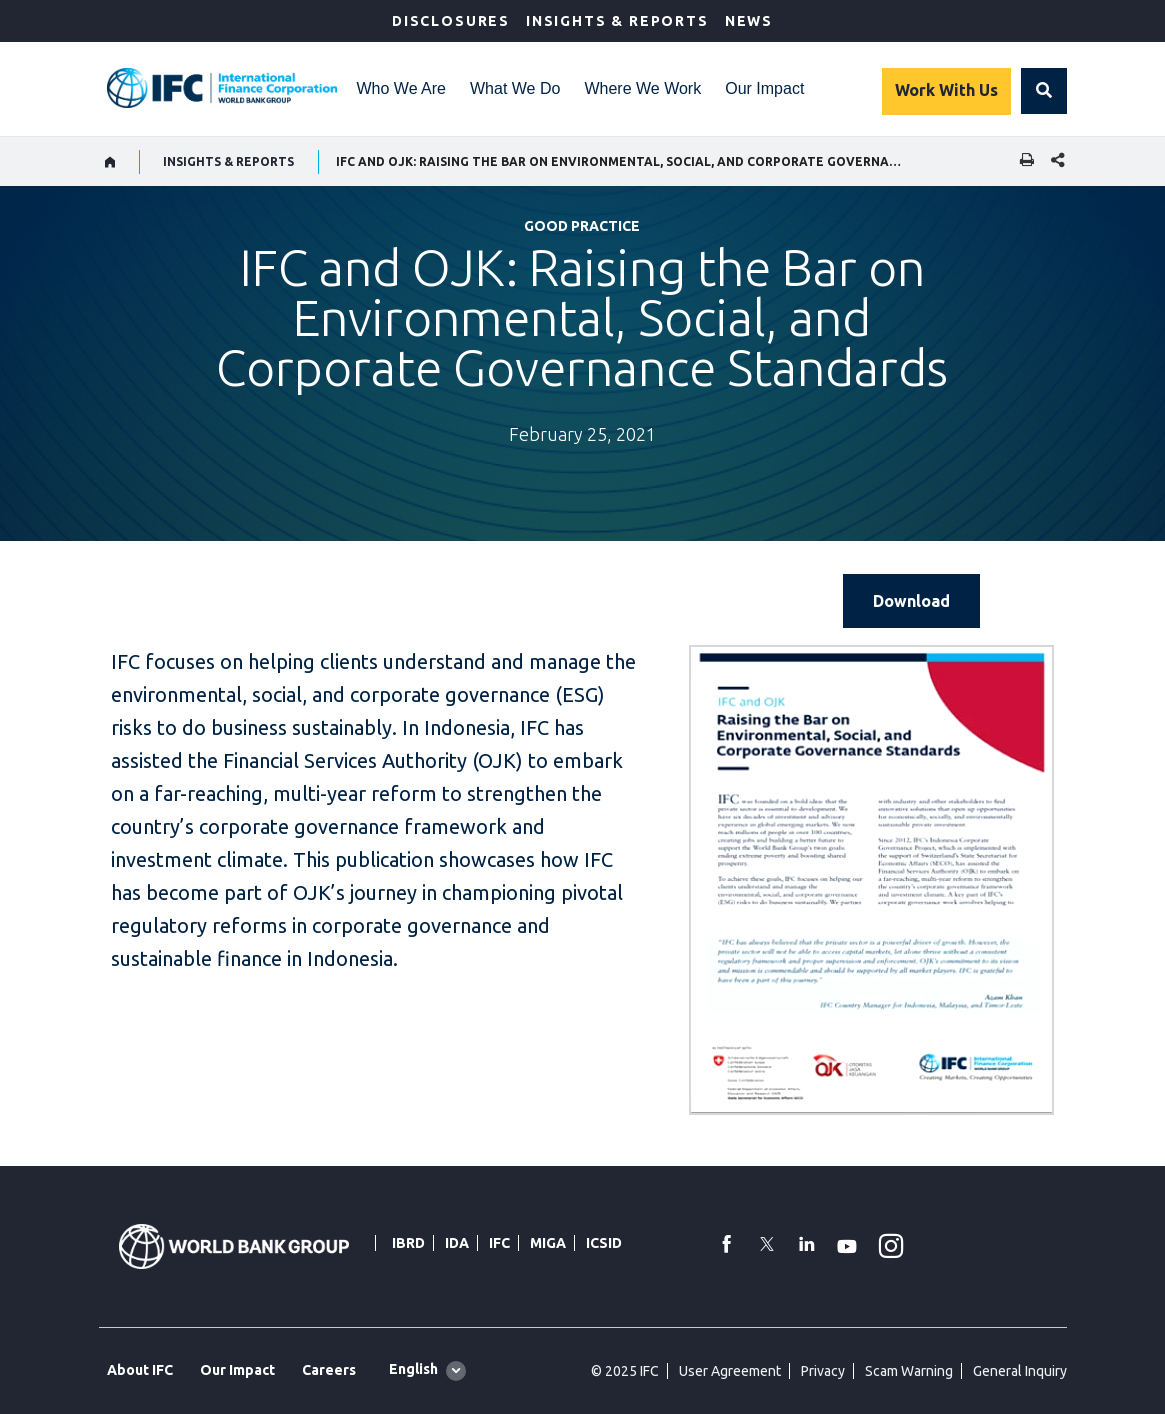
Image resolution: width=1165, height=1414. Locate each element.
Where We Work (642, 88)
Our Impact (764, 88)
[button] (1044, 91)
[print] (1022, 161)
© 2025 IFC (625, 1371)
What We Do (515, 88)
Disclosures (451, 21)
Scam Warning (909, 1371)
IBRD (408, 1243)
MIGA (548, 1243)
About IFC (140, 1370)
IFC (499, 1243)
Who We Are (402, 88)
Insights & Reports (617, 21)
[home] (110, 162)
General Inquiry (1020, 1371)
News (749, 21)
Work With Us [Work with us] (946, 90)
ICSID (604, 1243)
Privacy (823, 1371)
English (413, 1369)
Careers (329, 1370)
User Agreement (730, 1371)
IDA (457, 1243)
